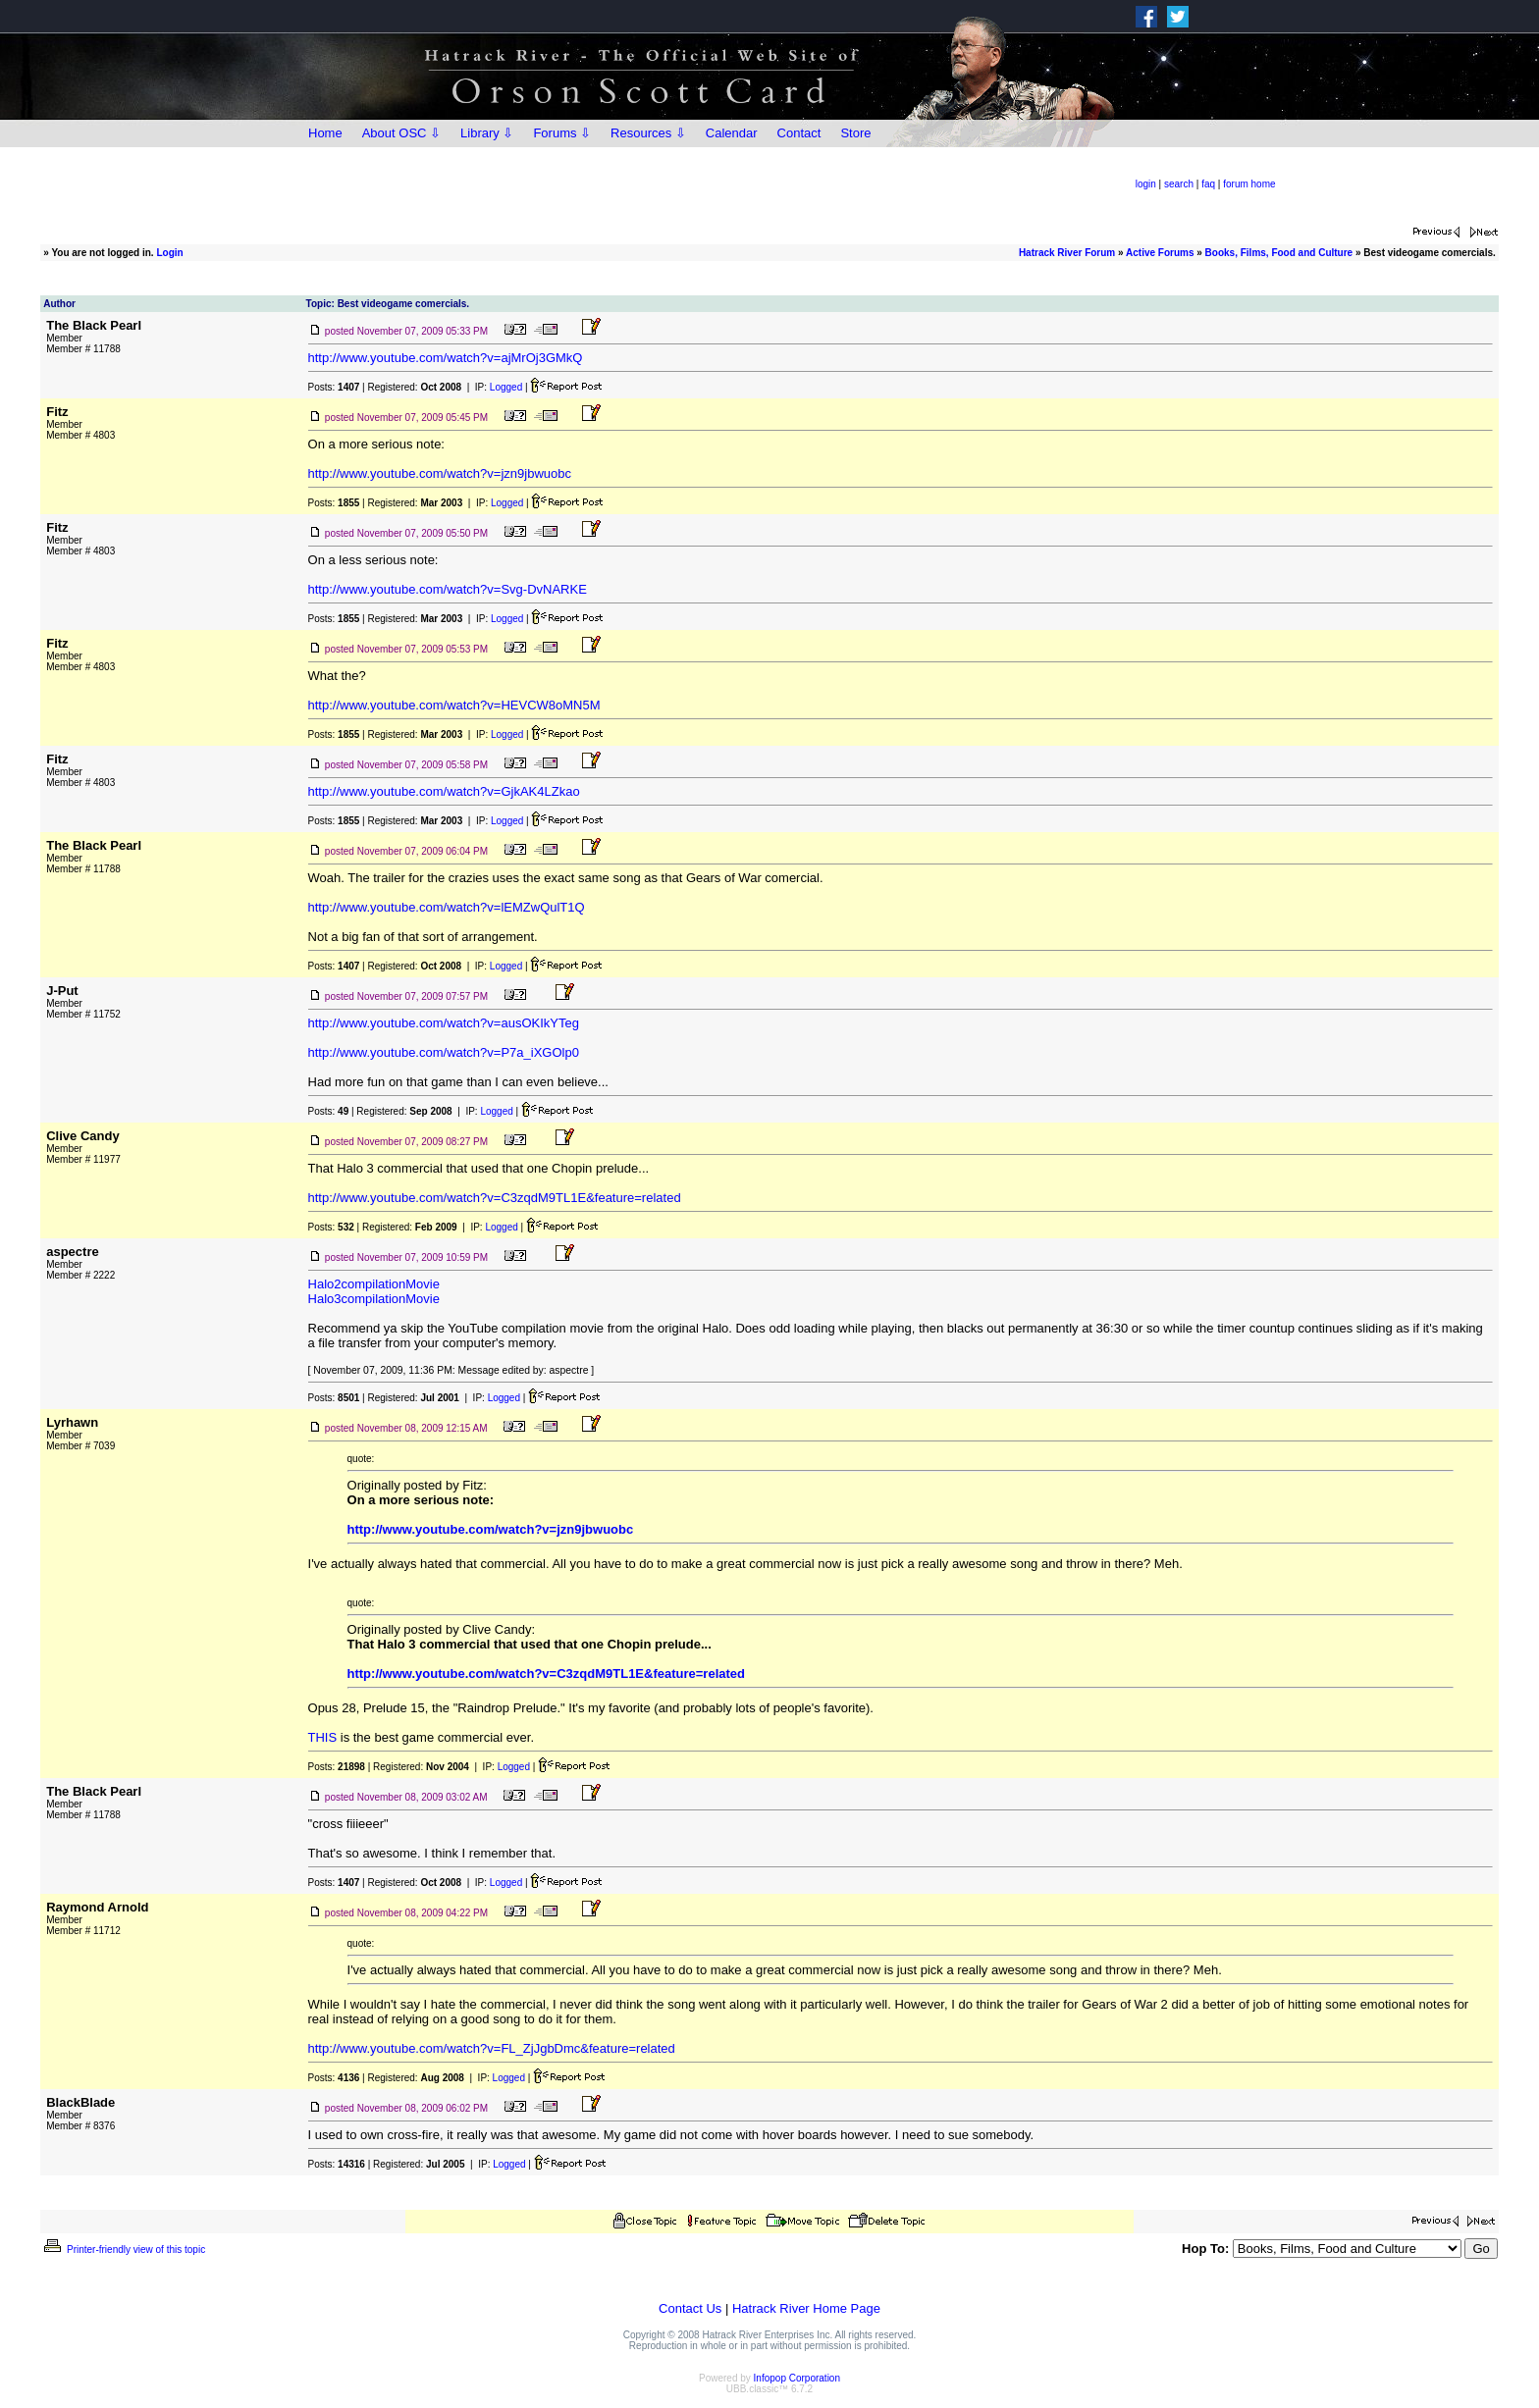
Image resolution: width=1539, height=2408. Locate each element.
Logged (506, 387)
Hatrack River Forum (1067, 252)
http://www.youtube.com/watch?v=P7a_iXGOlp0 (443, 1052)
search (1179, 184)
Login (169, 252)
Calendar (732, 133)
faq (1208, 184)
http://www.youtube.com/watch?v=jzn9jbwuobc (439, 473)
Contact (799, 133)
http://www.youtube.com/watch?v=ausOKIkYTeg (443, 1023)
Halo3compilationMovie (374, 1298)
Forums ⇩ (562, 133)
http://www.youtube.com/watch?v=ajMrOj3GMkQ (445, 357)
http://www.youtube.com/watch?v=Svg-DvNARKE (447, 589)
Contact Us (690, 2308)
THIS (323, 1737)
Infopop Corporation (797, 2378)
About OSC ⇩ (401, 133)
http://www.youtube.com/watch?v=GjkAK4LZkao (444, 791)
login (1146, 184)
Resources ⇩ (648, 133)
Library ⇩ (486, 133)
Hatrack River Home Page (806, 2308)
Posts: (334, 387)
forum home (1249, 184)
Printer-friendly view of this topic (123, 2249)
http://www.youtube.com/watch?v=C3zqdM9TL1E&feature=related (494, 1197)
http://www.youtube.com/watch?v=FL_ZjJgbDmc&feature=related (491, 2048)
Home (325, 133)
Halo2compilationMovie (374, 1284)
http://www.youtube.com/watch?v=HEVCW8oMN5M (454, 705)
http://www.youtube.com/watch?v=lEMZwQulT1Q (446, 907)
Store (855, 133)
